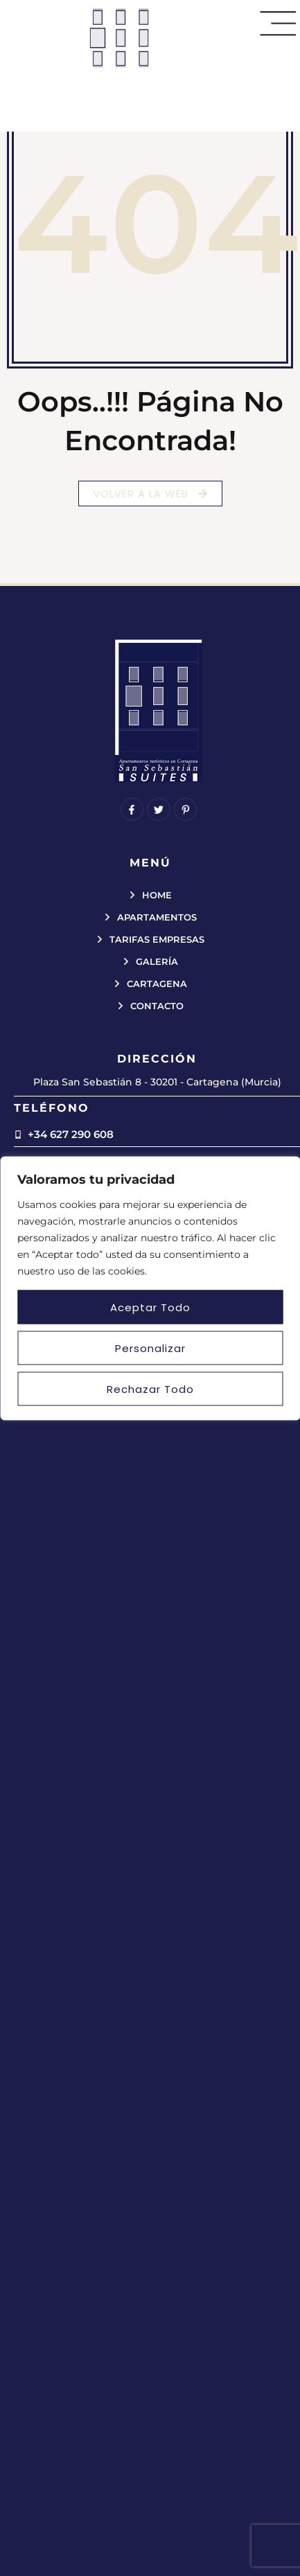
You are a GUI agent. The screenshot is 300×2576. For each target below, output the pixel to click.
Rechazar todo (150, 1388)
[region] (150, 1288)
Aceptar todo (150, 1306)
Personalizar (150, 1347)
